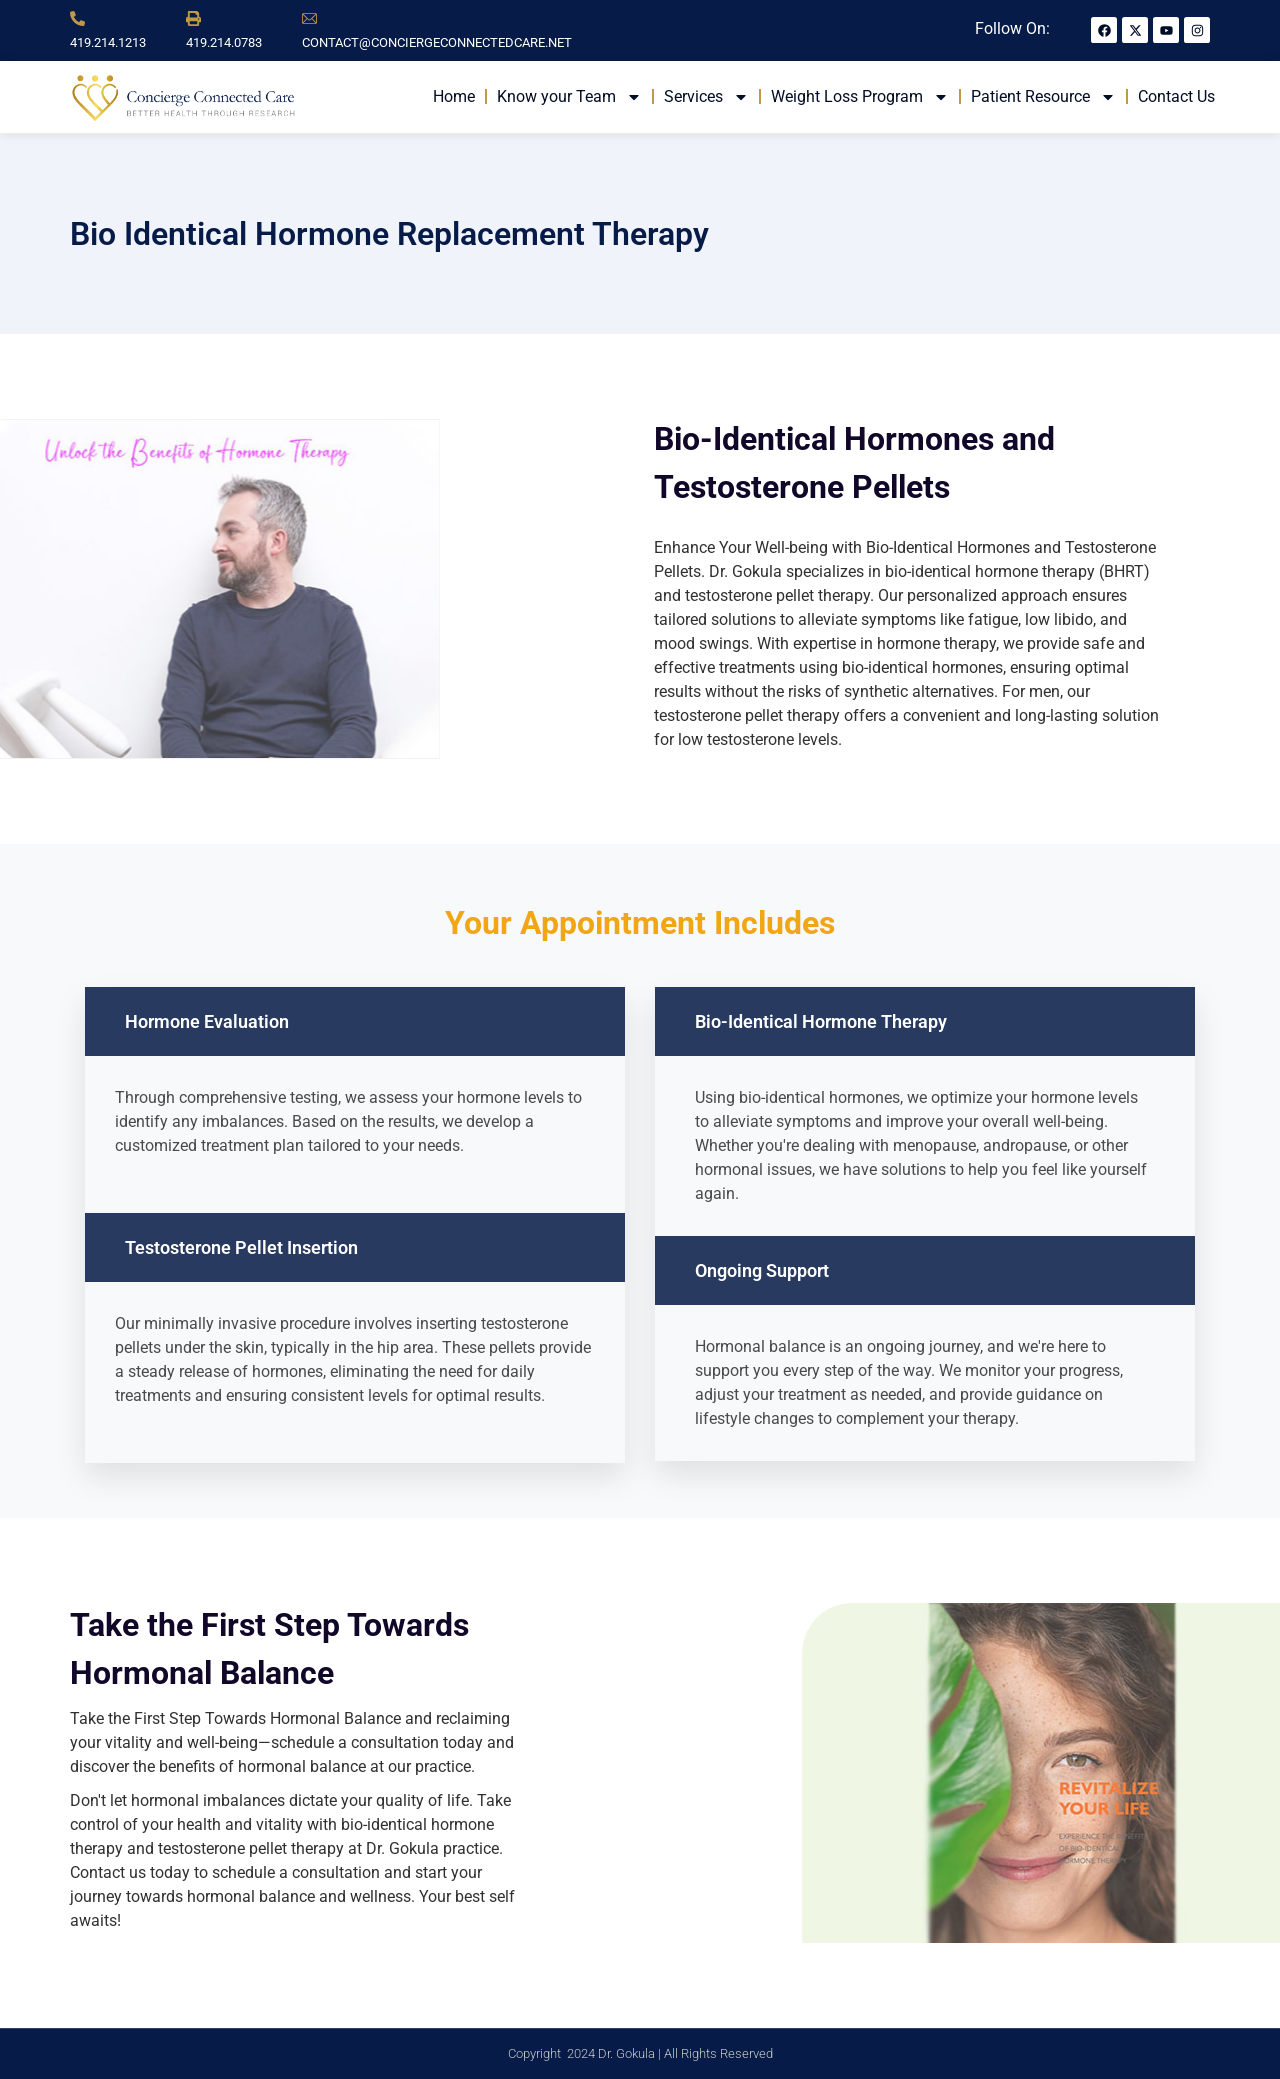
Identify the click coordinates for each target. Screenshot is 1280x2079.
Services (706, 97)
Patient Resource (1043, 97)
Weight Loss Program (860, 97)
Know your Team (569, 97)
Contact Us (1176, 96)
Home (454, 96)
